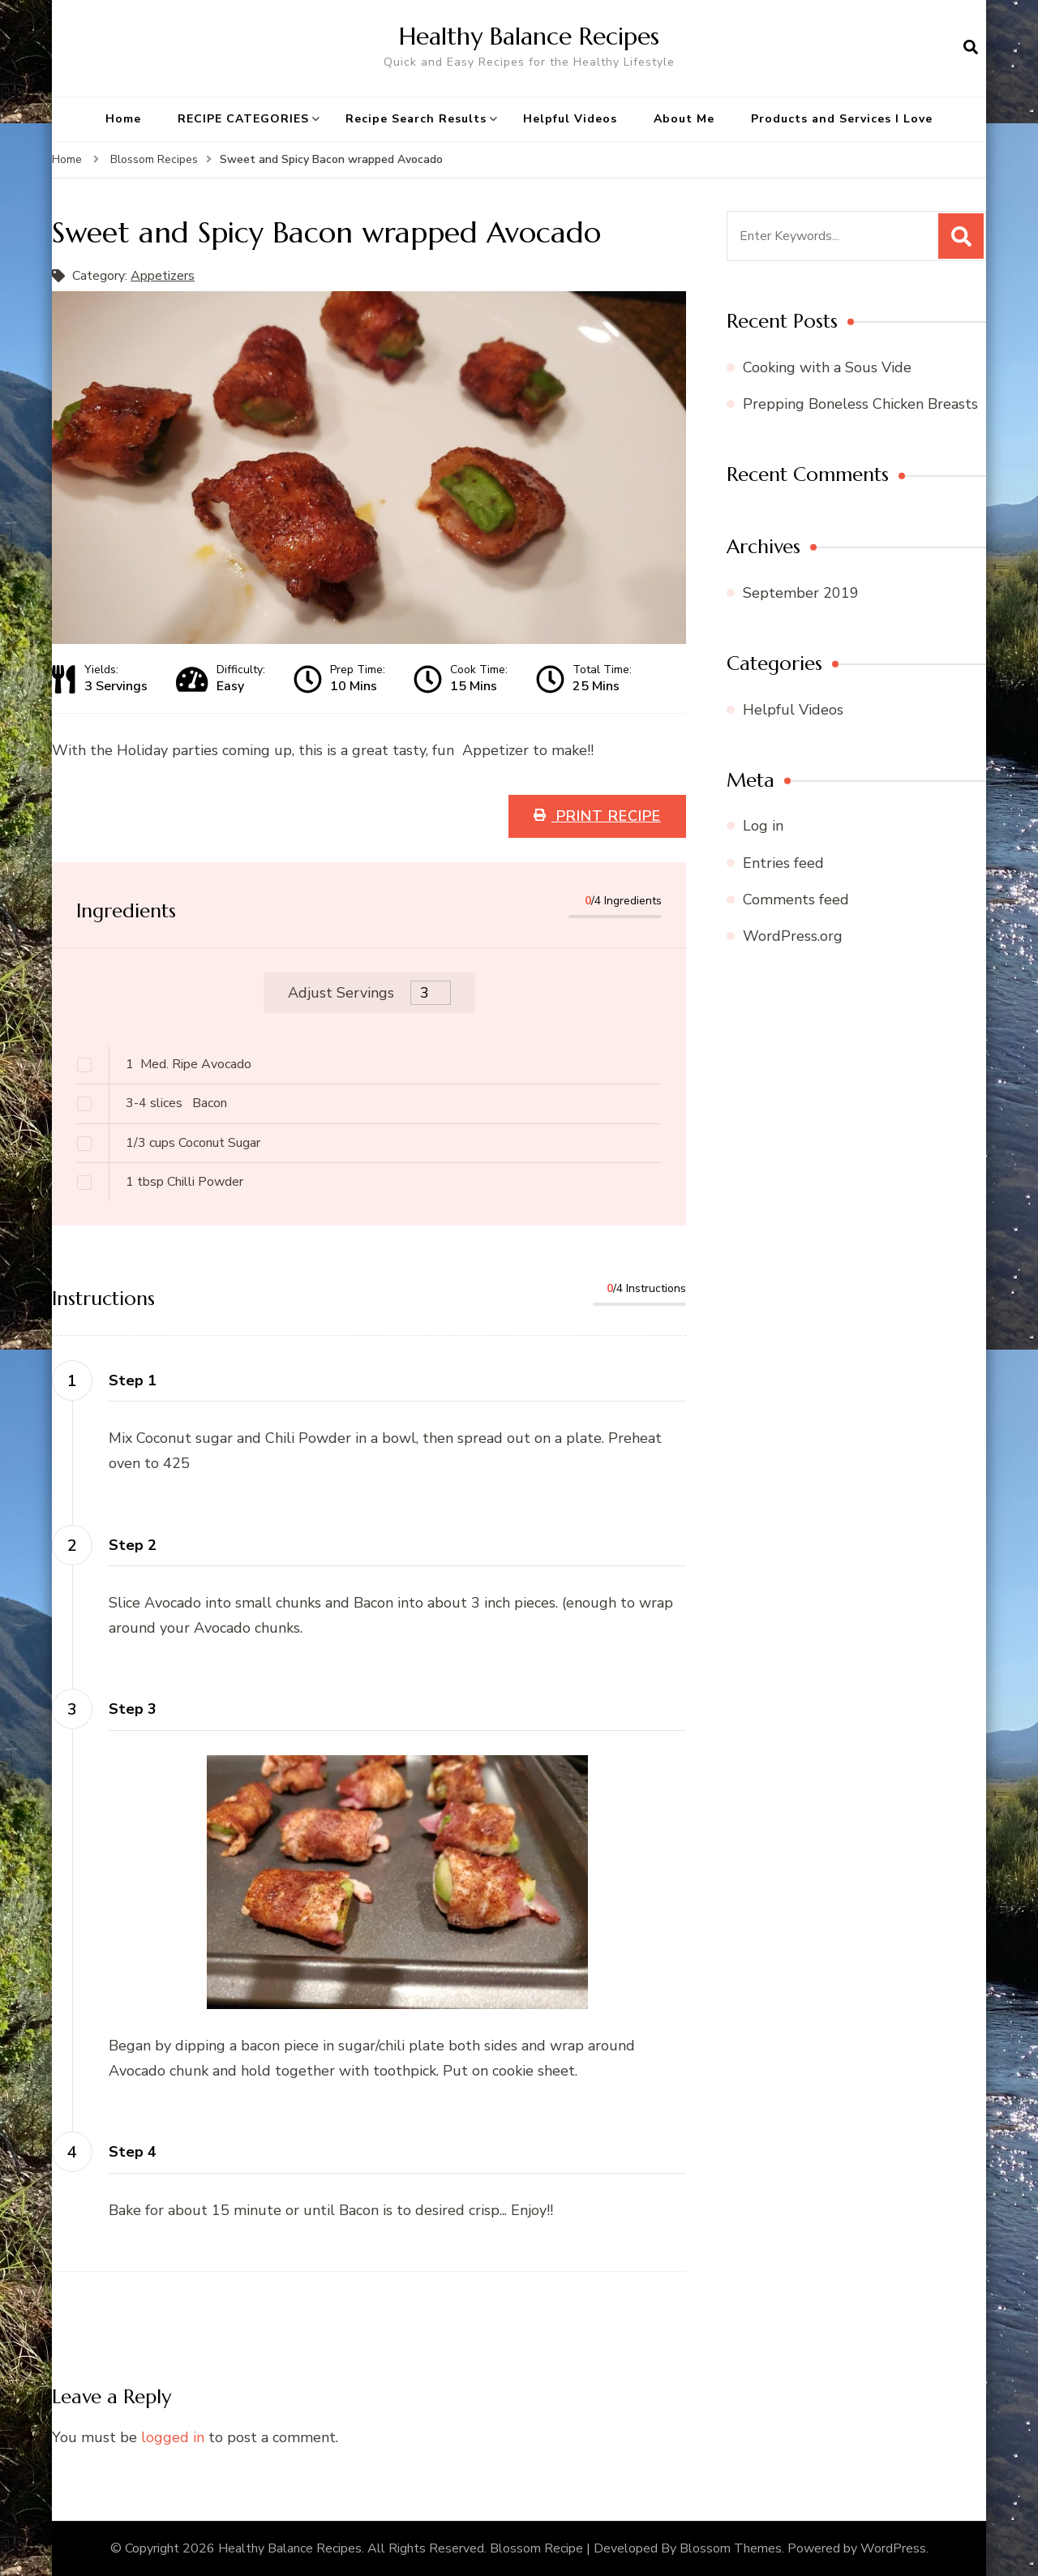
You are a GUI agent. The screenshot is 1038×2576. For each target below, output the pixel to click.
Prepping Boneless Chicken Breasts (860, 404)
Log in (763, 825)
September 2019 (801, 593)
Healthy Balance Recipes (529, 36)
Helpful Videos (570, 119)
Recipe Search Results (416, 119)
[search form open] (970, 48)
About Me (684, 119)
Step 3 (133, 1709)
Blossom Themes (731, 2548)
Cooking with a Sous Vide (827, 367)
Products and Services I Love (842, 119)
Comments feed (796, 899)
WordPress (893, 2548)
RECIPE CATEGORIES (243, 119)
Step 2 (133, 1545)
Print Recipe (606, 816)
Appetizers (163, 276)
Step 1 (133, 1380)
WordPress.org (793, 936)
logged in (172, 2437)
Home (123, 119)
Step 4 (133, 2152)
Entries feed (783, 863)
